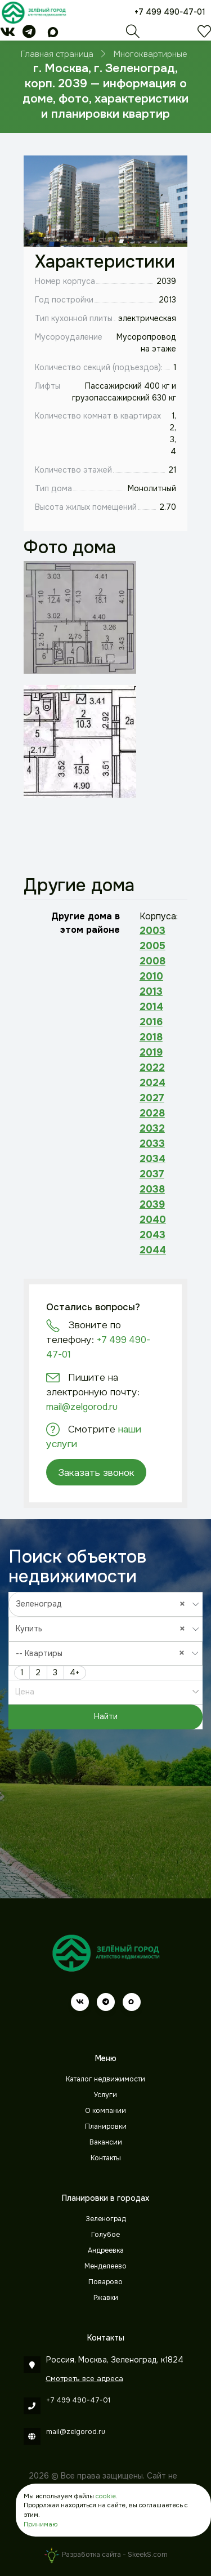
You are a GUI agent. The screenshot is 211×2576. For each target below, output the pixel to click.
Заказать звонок (96, 1472)
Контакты (106, 2158)
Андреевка (106, 2250)
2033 (152, 1143)
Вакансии (105, 2142)
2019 (151, 1052)
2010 (151, 976)
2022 (152, 1067)
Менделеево (105, 2266)
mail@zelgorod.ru (82, 1407)
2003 (152, 930)
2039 (152, 1204)
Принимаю (40, 2524)
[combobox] (106, 1604)
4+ (74, 1672)
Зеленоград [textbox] (103, 1604)
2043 (152, 1235)
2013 (151, 991)
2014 (151, 1006)
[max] (52, 34)
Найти (106, 1716)
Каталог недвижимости (105, 2079)
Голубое (105, 2234)
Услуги (105, 2094)
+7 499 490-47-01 (169, 12)
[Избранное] (204, 34)
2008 (152, 961)
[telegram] (29, 34)
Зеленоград (106, 2218)
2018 (151, 1037)
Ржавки (105, 2297)
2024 (152, 1082)
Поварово (105, 2281)
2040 (153, 1219)
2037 (152, 1174)
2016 (151, 1022)
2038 (152, 1189)
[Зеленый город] (34, 12)
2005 (152, 946)
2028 (152, 1113)
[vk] (7, 34)
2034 (152, 1159)
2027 (152, 1098)
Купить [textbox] (103, 1628)
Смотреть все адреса (84, 2378)
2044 (153, 1250)
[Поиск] (133, 34)
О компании (105, 2110)
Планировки (106, 2126)
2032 (152, 1128)
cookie (106, 2496)
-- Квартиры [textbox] (103, 1653)
